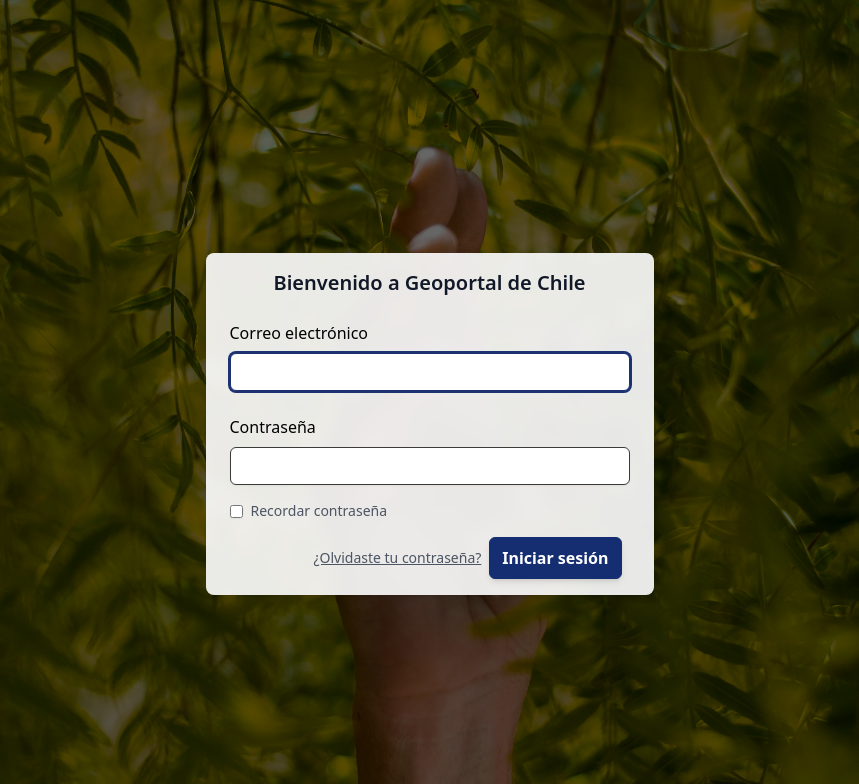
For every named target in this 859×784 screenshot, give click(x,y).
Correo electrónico (299, 333)
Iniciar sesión (555, 558)
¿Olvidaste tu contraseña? (397, 557)
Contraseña (273, 427)
